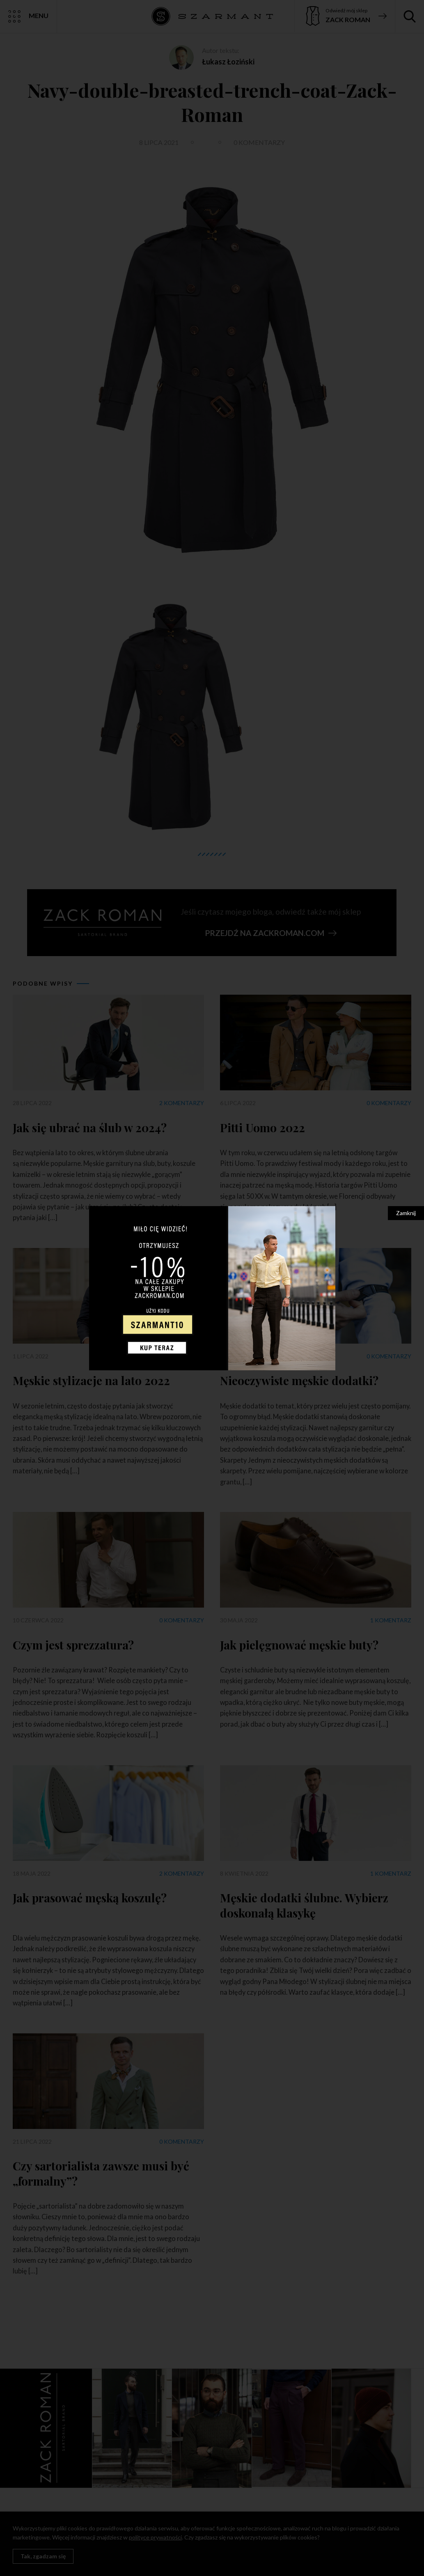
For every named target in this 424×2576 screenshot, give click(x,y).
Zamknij (406, 1212)
